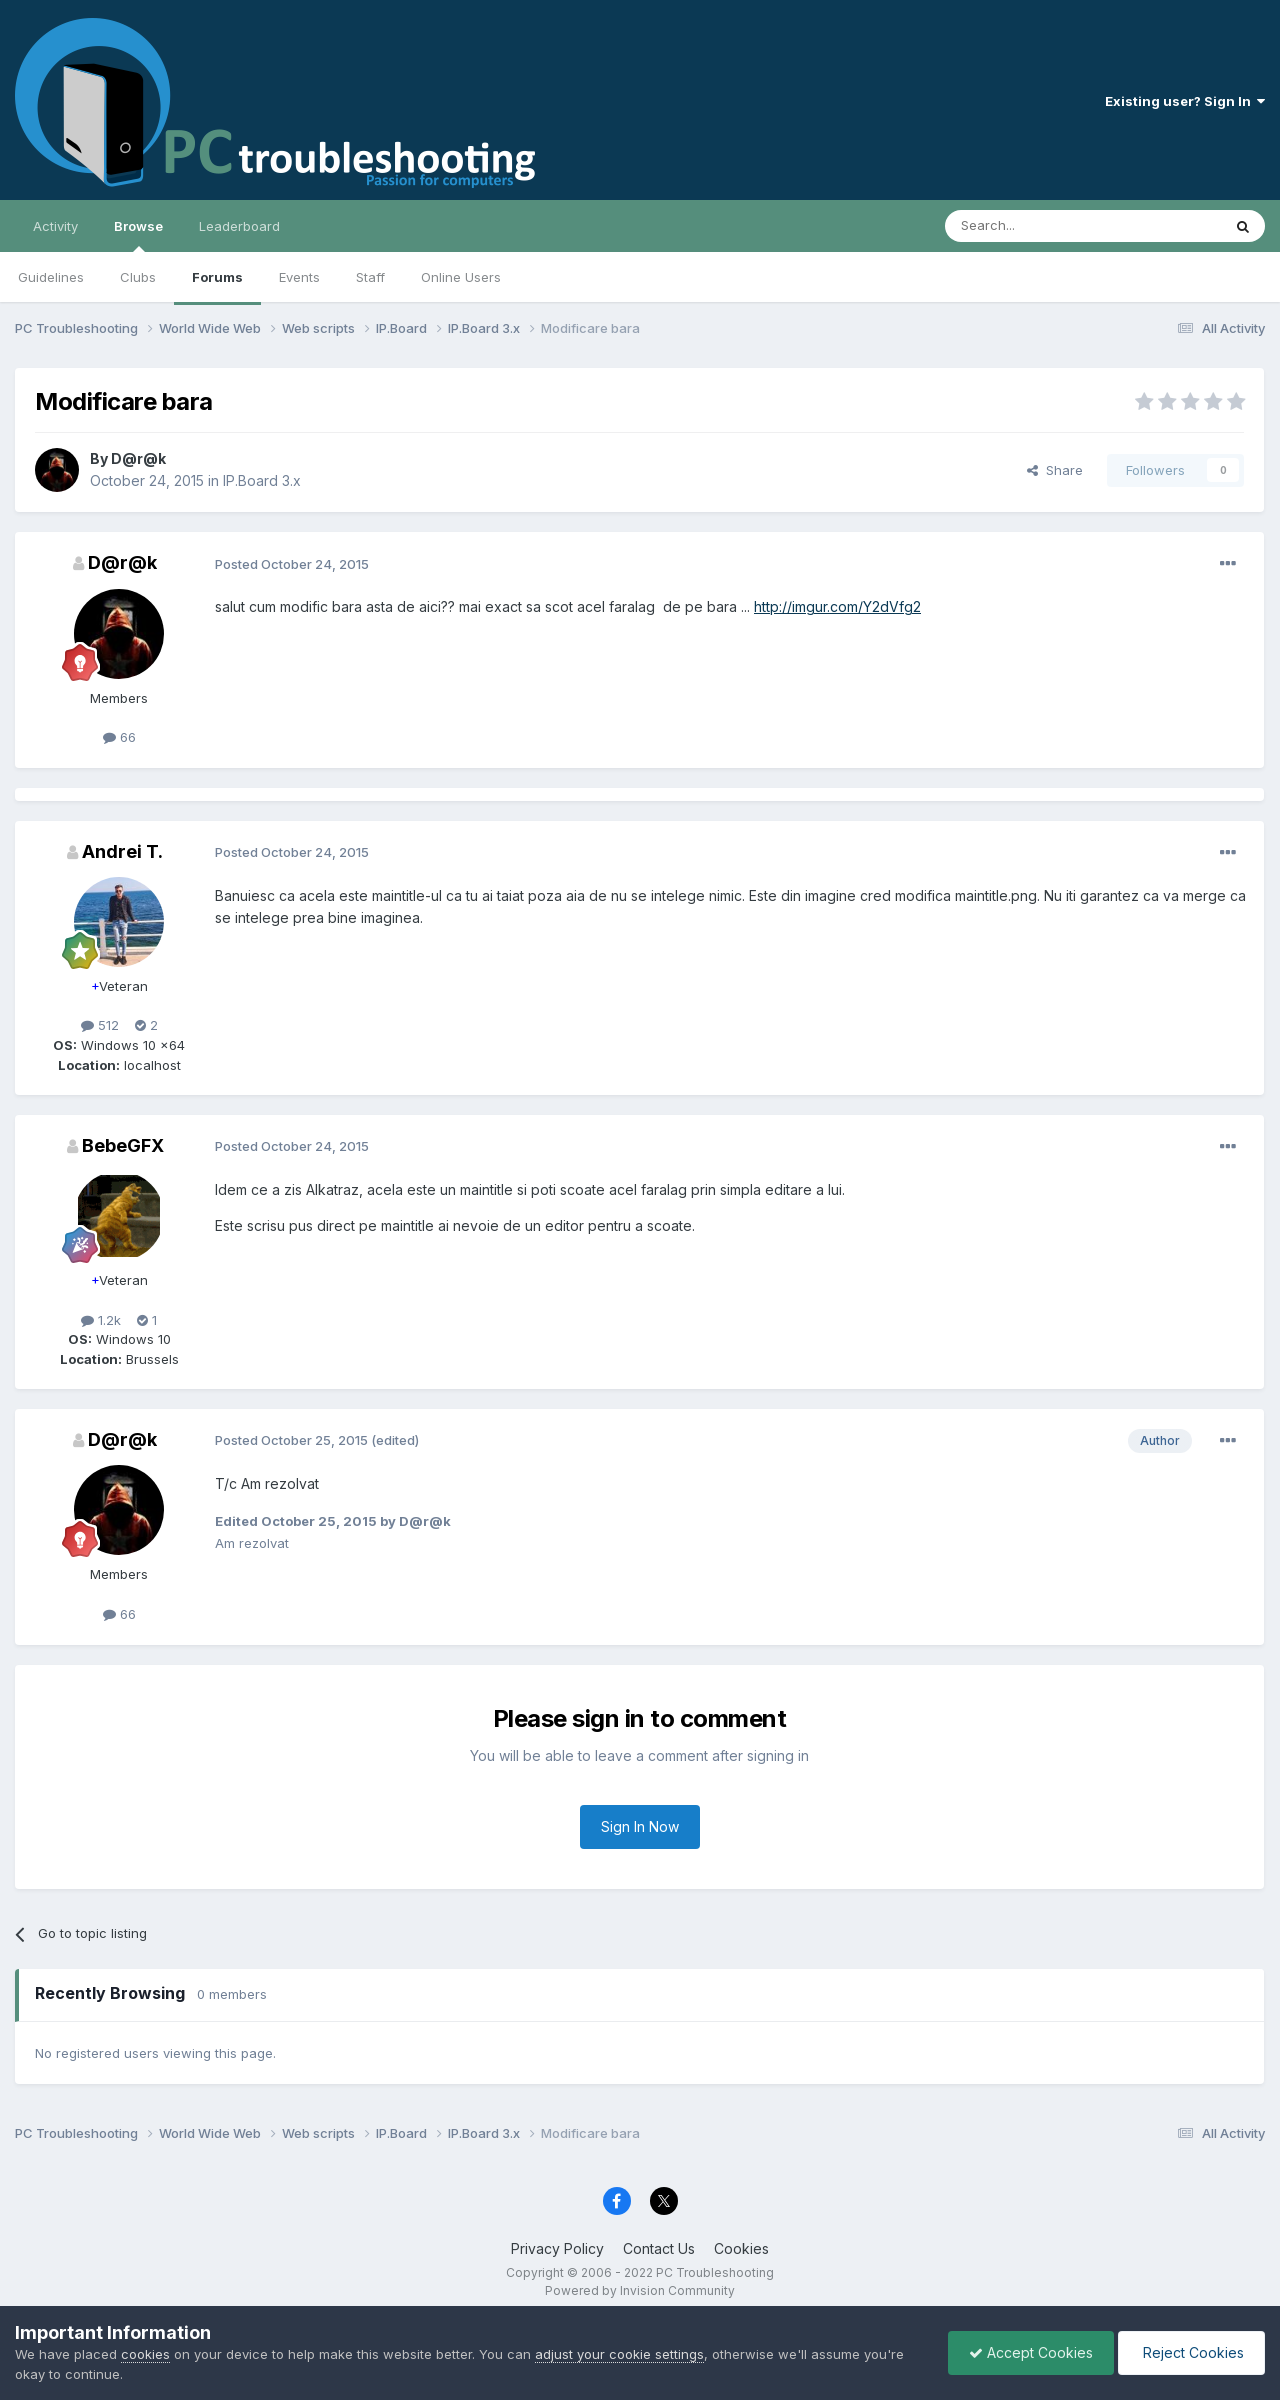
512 (100, 1025)
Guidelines (51, 277)
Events (299, 277)
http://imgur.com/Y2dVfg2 (837, 606)
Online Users (461, 277)
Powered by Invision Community (640, 2290)
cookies (145, 2354)
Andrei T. (122, 851)
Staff (370, 277)
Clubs (138, 277)
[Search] (1032, 226)
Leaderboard (239, 226)
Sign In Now (640, 1826)
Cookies (741, 2248)
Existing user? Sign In (1185, 101)
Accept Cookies (1031, 2352)
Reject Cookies (1191, 2352)
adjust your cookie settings (619, 2354)
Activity (55, 226)
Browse (138, 235)
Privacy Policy (557, 2248)
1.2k (101, 1320)
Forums (217, 277)
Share (1055, 470)
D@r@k (138, 458)
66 (119, 737)
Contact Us (659, 2248)
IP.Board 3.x (262, 480)
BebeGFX (123, 1145)
